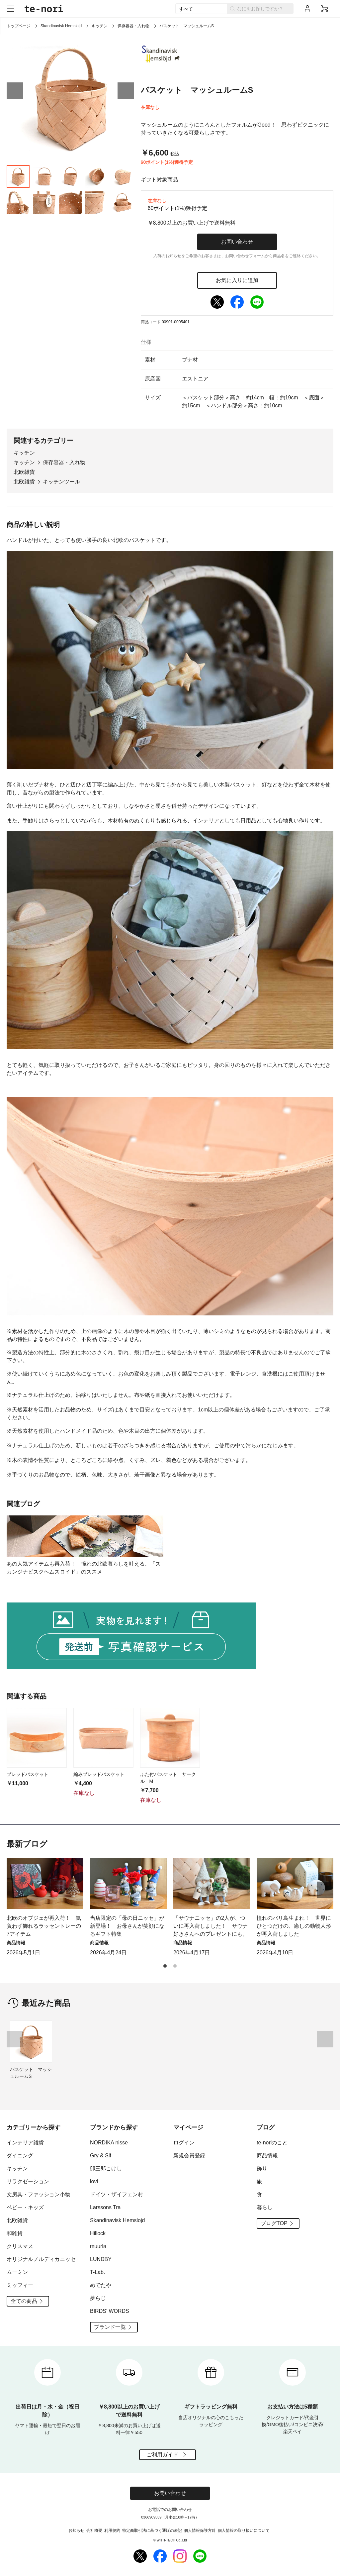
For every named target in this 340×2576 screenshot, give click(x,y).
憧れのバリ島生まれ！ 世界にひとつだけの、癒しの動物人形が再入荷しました (294, 1926)
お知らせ (76, 2530)
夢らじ (98, 2298)
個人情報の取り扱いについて (244, 2530)
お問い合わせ (237, 242)
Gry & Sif (100, 2155)
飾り (262, 2168)
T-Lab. (97, 2272)
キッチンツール (61, 481)
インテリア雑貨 (25, 2142)
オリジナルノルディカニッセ (41, 2259)
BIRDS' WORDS (109, 2311)
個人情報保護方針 (200, 2530)
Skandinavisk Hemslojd (61, 26)
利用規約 (112, 2530)
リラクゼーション (28, 2181)
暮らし (265, 2207)
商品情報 (267, 2155)
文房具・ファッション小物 (38, 2194)
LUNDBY (101, 2259)
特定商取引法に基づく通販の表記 (152, 2530)
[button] (15, 90)
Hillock (98, 2233)
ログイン (184, 2142)
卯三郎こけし (106, 2168)
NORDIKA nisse (109, 2142)
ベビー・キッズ (25, 2207)
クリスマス (20, 2246)
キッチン (100, 26)
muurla (98, 2246)
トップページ (19, 26)
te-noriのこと (272, 2142)
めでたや (100, 2285)
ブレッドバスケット (27, 1774)
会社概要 (94, 2530)
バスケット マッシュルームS (31, 2073)
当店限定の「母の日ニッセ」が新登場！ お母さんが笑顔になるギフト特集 (127, 1926)
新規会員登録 (189, 2155)
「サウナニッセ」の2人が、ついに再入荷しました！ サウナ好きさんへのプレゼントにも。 (210, 1926)
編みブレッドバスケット (99, 1774)
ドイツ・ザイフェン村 (116, 2194)
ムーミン (17, 2272)
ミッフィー (20, 2285)
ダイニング (20, 2155)
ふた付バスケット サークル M (168, 1778)
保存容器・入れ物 (133, 26)
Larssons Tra (105, 2207)
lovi (94, 2181)
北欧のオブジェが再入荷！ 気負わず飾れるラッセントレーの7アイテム (44, 1926)
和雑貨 (15, 2233)
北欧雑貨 (24, 472)
